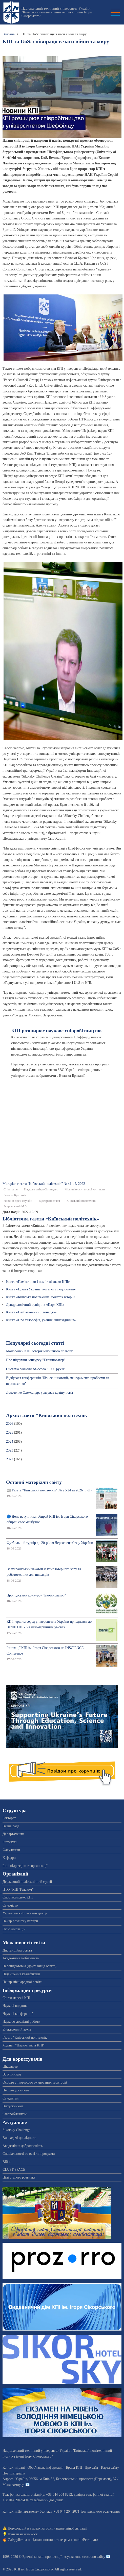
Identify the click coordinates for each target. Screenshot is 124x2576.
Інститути (10, 1842)
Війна (7, 2162)
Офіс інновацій (14, 1929)
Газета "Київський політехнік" (25, 2037)
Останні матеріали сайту (34, 1482)
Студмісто (10, 1905)
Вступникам (12, 2074)
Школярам (10, 2066)
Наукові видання (15, 2006)
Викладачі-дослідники (19, 2138)
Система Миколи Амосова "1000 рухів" (36, 1369)
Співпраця (11, 1189)
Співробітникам (15, 2114)
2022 (9, 1459)
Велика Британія (15, 1195)
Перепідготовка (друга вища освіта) (29, 1966)
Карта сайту (110, 2467)
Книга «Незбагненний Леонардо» (31, 1312)
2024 (9, 1441)
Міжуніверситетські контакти (85, 1189)
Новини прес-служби (18, 1201)
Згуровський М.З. (15, 1206)
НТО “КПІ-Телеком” (18, 1889)
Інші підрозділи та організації (25, 1866)
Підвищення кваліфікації (21, 1974)
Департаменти (13, 1834)
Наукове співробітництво (41, 1189)
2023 (9, 1450)
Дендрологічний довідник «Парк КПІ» (35, 1305)
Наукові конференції (18, 2014)
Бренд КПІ (74, 2467)
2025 (9, 1432)
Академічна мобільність (21, 1958)
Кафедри (9, 1858)
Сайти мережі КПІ (16, 1998)
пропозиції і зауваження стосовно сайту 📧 (77, 2557)
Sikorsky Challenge (16, 2130)
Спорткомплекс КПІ (18, 1897)
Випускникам (13, 2106)
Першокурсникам (16, 2090)
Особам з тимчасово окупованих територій (35, 2082)
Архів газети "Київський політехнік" (48, 1415)
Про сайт (91, 2467)
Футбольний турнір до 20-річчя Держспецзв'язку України (50, 1543)
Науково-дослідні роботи (21, 2021)
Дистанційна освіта (17, 1950)
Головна (9, 34)
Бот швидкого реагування (100, 2511)
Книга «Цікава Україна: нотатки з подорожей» (41, 1289)
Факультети (11, 1850)
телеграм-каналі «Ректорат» (77, 2540)
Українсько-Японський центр (25, 1913)
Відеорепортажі (49, 1201)
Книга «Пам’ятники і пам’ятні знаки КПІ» (38, 1282)
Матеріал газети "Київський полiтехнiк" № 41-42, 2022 (44, 1184)
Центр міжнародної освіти (22, 1982)
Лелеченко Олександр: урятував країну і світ (39, 1392)
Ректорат (9, 1818)
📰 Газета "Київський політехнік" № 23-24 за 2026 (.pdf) (49, 1490)
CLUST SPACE (14, 2169)
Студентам (10, 2098)
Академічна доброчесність (23, 2146)
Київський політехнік (81, 1201)
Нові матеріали (14, 2473)
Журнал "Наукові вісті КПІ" (24, 2045)
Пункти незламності (23, 2534)
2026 (9, 1423)
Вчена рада (11, 1826)
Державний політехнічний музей (27, 1882)
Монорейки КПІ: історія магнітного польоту (39, 1351)
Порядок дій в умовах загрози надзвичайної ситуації (47, 2528)
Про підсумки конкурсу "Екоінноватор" (36, 1360)
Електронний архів (17, 2029)
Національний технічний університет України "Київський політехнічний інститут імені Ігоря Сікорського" (57, 12)
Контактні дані (14, 2467)
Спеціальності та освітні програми (29, 2154)
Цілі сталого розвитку (19, 2177)
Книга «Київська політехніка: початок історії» (40, 1297)
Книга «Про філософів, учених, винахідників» (41, 1320)
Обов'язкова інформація (45, 2467)
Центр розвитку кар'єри (20, 1921)
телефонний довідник (46, 2500)
